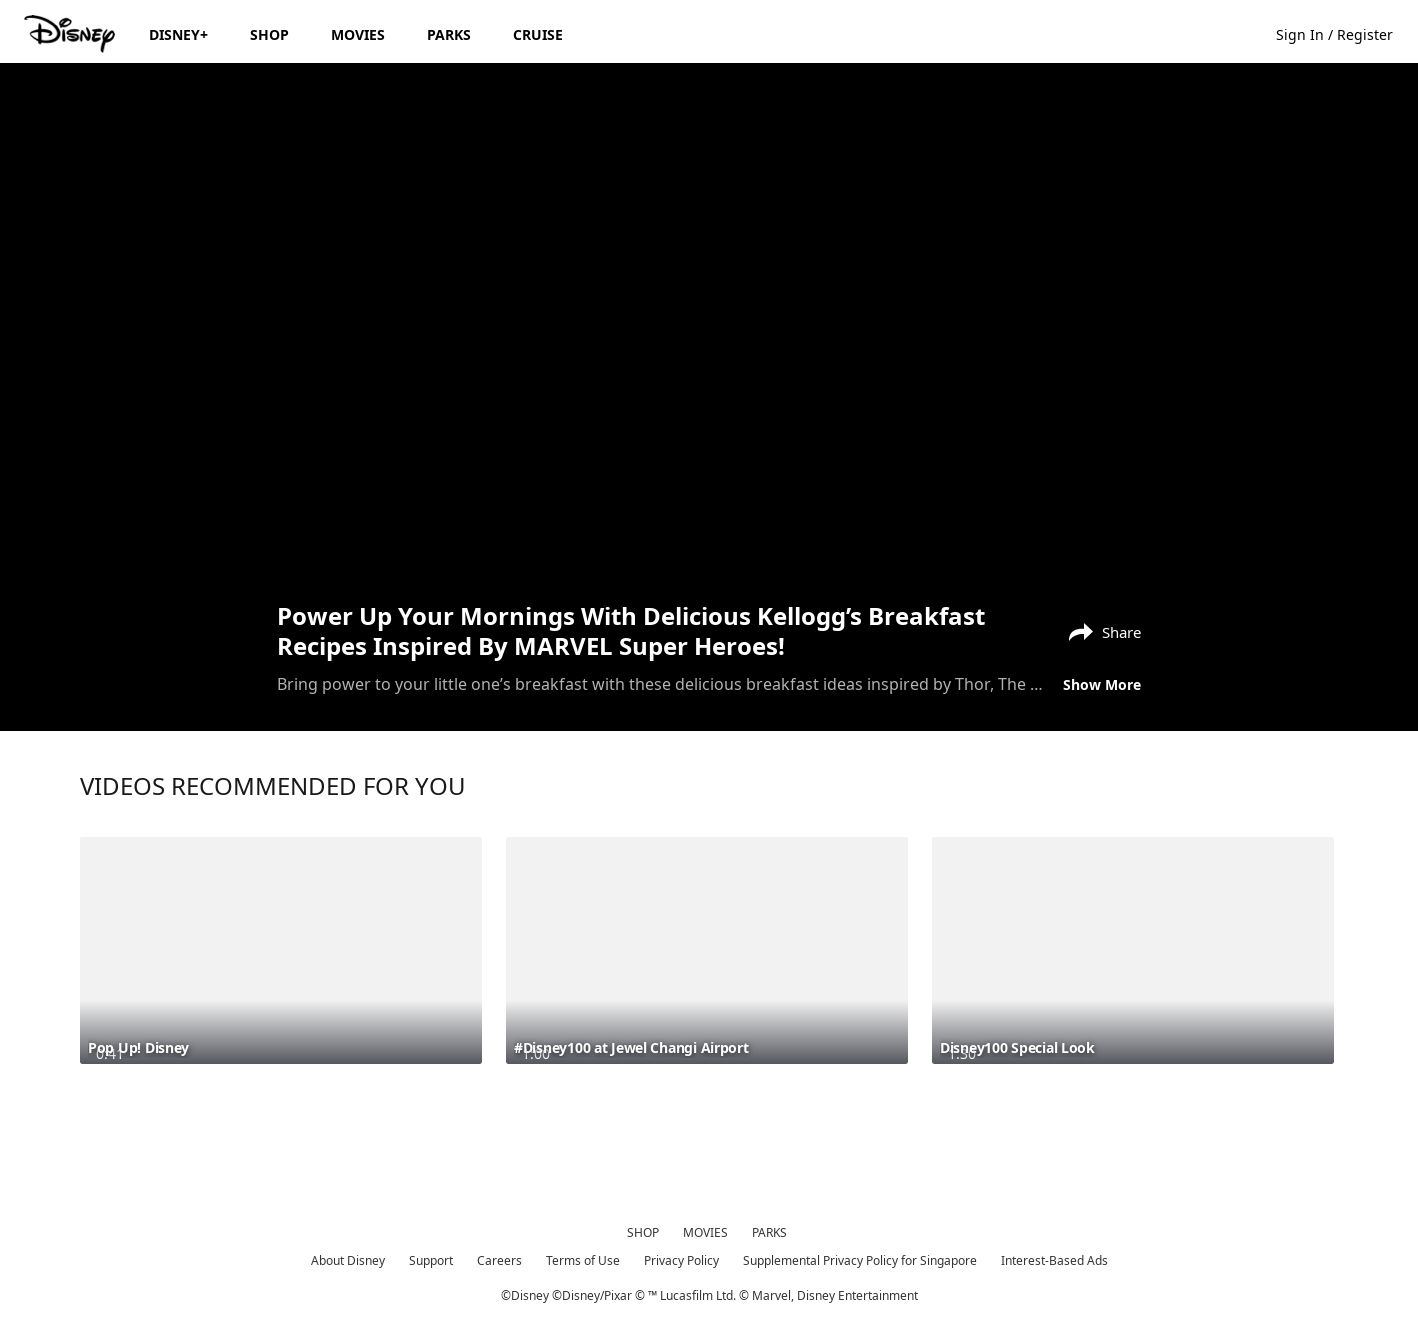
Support (431, 1260)
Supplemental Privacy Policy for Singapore (860, 1260)
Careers (499, 1260)
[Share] (1100, 630)
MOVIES (705, 1232)
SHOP (643, 1232)
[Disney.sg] (71, 34)
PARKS (769, 1232)
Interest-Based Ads (1054, 1260)
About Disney (348, 1260)
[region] (709, 330)
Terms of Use (583, 1260)
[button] (1344, 33)
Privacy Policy (681, 1260)
